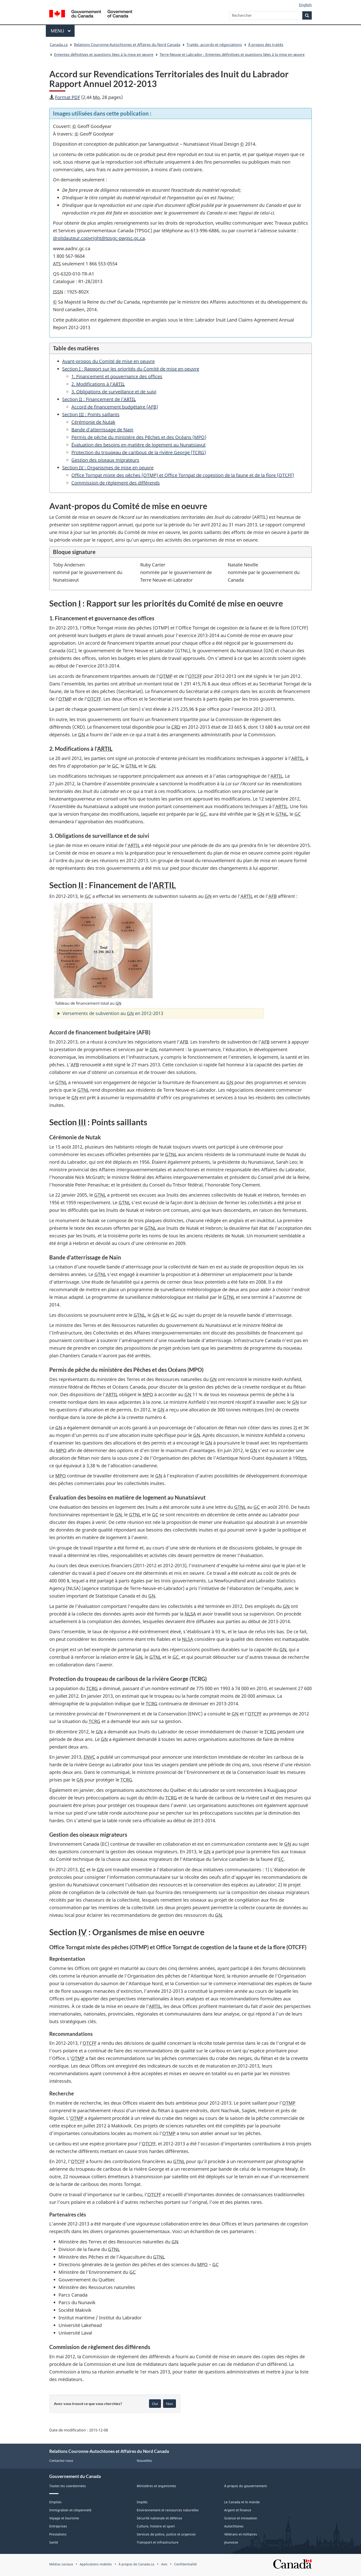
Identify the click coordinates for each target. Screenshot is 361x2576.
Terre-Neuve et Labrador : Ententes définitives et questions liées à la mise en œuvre (232, 54)
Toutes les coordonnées (67, 2486)
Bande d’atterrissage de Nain (102, 429)
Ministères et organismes (156, 2486)
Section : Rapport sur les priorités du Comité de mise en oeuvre (130, 369)
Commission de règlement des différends (115, 483)
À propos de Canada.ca (136, 2564)
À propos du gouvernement (245, 2486)
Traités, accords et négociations (214, 44)
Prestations (58, 2534)
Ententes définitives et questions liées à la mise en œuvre (103, 54)
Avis (164, 2564)
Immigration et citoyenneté (70, 2510)
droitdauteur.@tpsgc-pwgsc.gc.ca (99, 238)
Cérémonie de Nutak (93, 422)
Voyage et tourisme (64, 2518)
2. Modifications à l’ (98, 384)
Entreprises (58, 2526)
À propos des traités (265, 44)
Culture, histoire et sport (156, 2526)
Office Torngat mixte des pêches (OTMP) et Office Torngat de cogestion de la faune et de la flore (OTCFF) (182, 475)
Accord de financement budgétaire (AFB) (114, 407)
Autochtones (234, 2526)
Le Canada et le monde (242, 2502)
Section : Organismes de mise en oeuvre (108, 467)
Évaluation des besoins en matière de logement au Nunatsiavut (138, 445)
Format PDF (67, 97)
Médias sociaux (61, 2564)
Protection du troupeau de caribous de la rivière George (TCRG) (138, 452)
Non (169, 2403)
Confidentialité (185, 2564)
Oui (155, 2403)
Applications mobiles (96, 2564)
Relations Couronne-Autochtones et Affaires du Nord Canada (127, 44)
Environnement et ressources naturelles (168, 2510)
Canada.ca (59, 44)
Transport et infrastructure (157, 2542)
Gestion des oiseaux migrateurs (105, 460)
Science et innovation (240, 2518)
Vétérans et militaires (240, 2534)
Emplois (55, 2502)
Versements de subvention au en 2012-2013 (112, 1013)
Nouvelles (144, 2460)
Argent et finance (237, 2510)
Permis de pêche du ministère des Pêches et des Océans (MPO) (138, 437)
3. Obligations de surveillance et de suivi (113, 392)
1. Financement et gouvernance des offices (116, 376)
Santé (53, 2542)
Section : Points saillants (90, 414)
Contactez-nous (61, 2460)
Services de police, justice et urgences (166, 2534)
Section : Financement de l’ (99, 399)
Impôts (142, 2502)
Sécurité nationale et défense (159, 2518)
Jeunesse (231, 2542)
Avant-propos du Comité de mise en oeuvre (108, 361)
